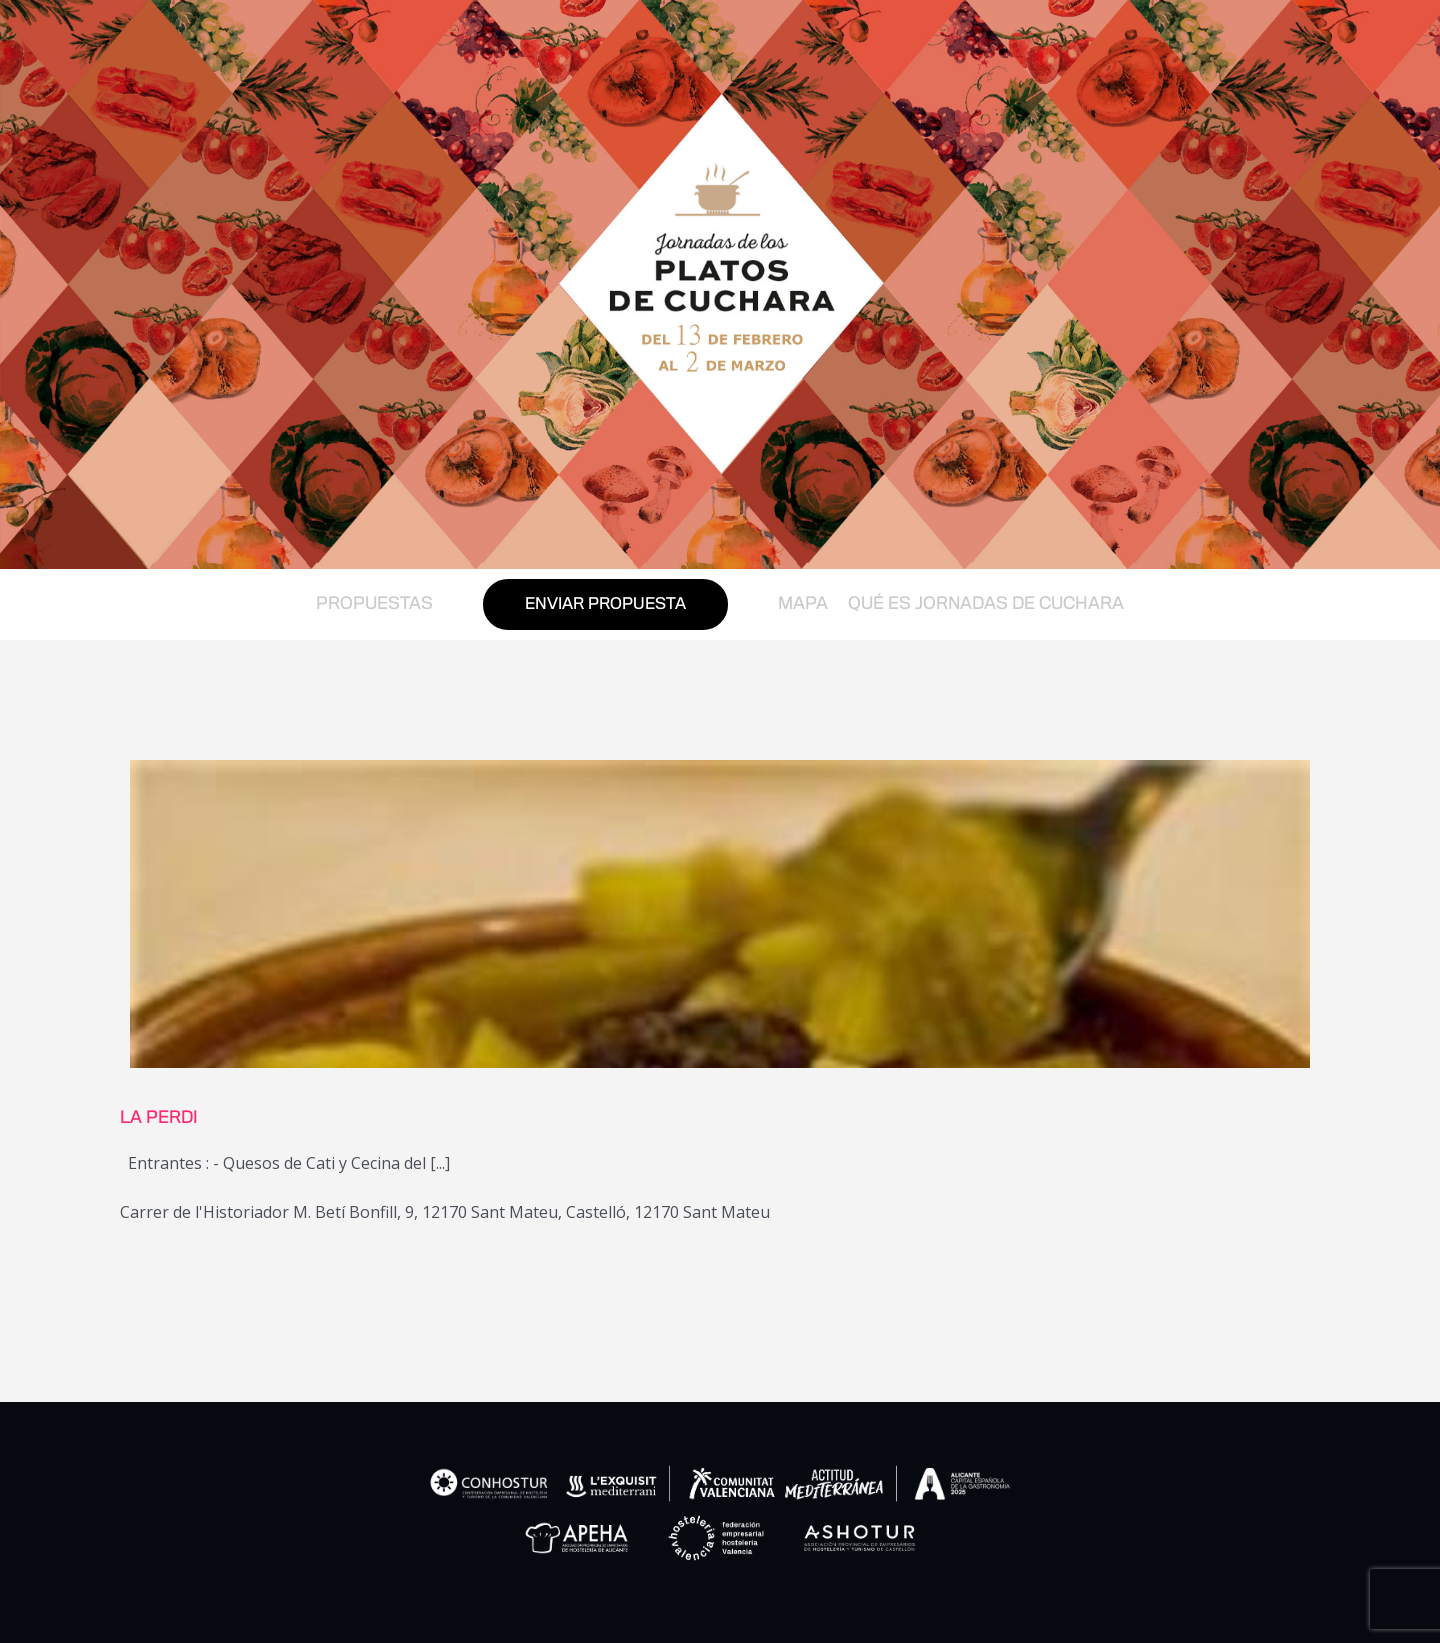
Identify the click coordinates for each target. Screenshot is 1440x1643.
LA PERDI (159, 1118)
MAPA (803, 604)
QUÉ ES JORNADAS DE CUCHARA (986, 604)
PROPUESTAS (374, 604)
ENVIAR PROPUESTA (605, 604)
